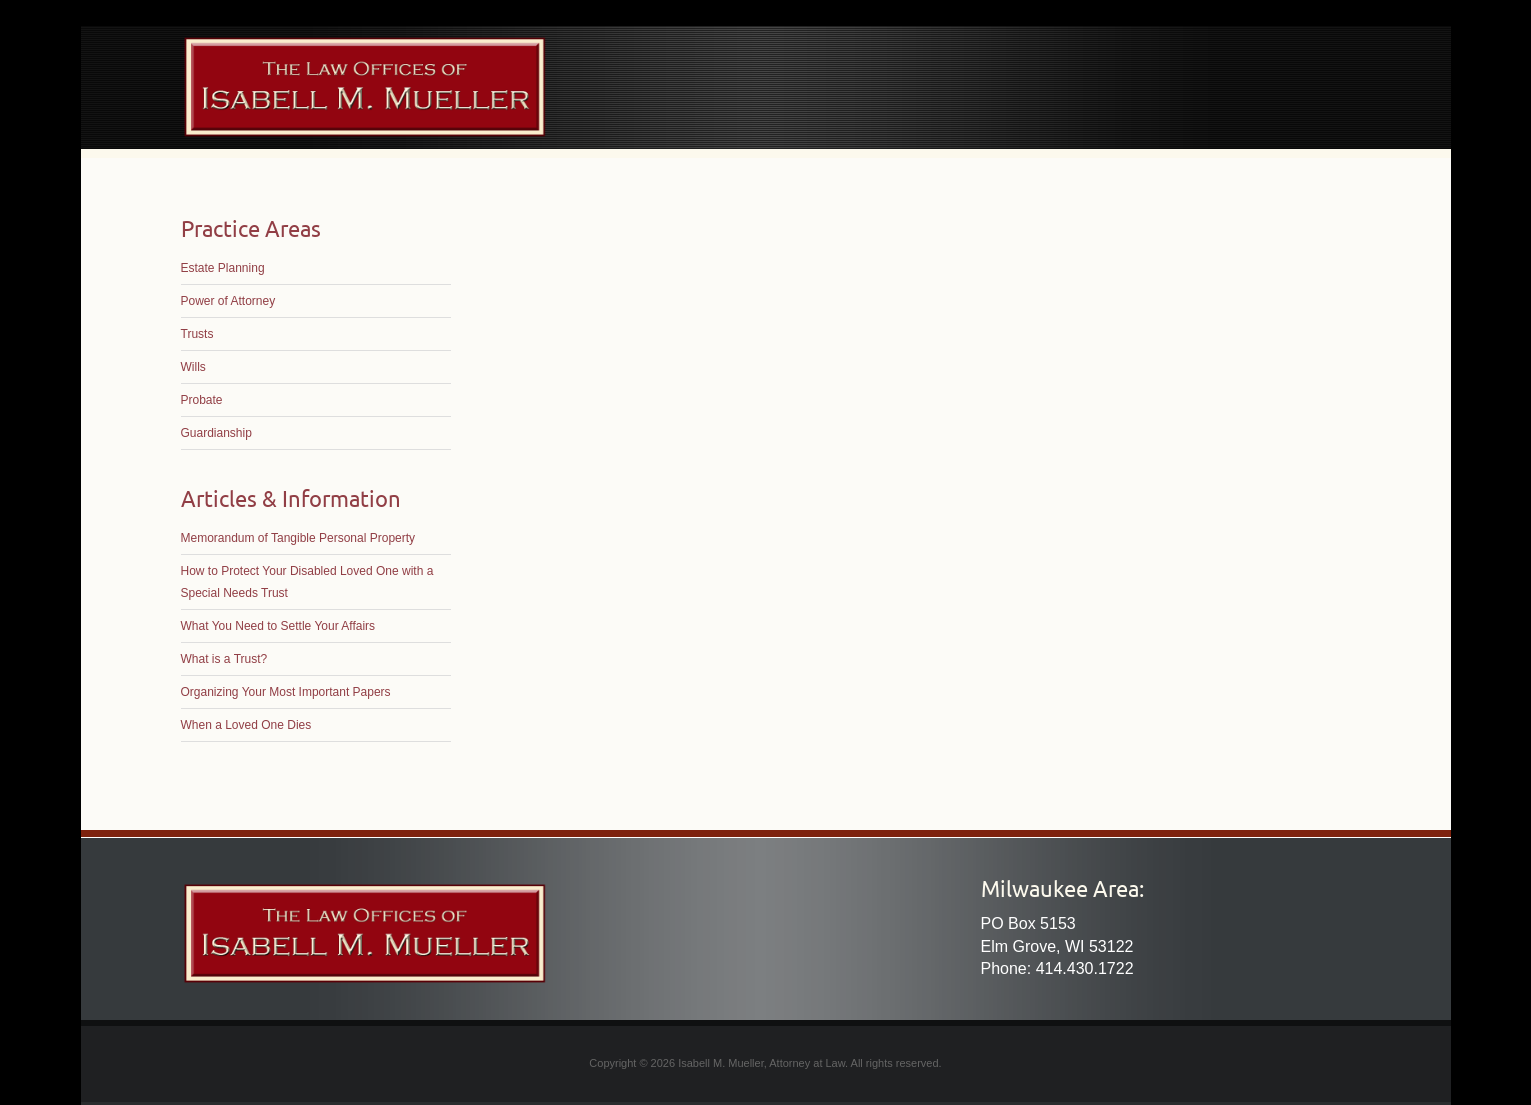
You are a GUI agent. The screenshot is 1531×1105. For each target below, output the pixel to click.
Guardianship (216, 433)
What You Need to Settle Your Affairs (278, 626)
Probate (202, 400)
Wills (193, 367)
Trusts (197, 334)
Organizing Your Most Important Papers (286, 692)
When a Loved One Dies (246, 725)
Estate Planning (223, 268)
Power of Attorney (228, 301)
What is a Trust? (224, 659)
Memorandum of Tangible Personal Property (298, 538)
